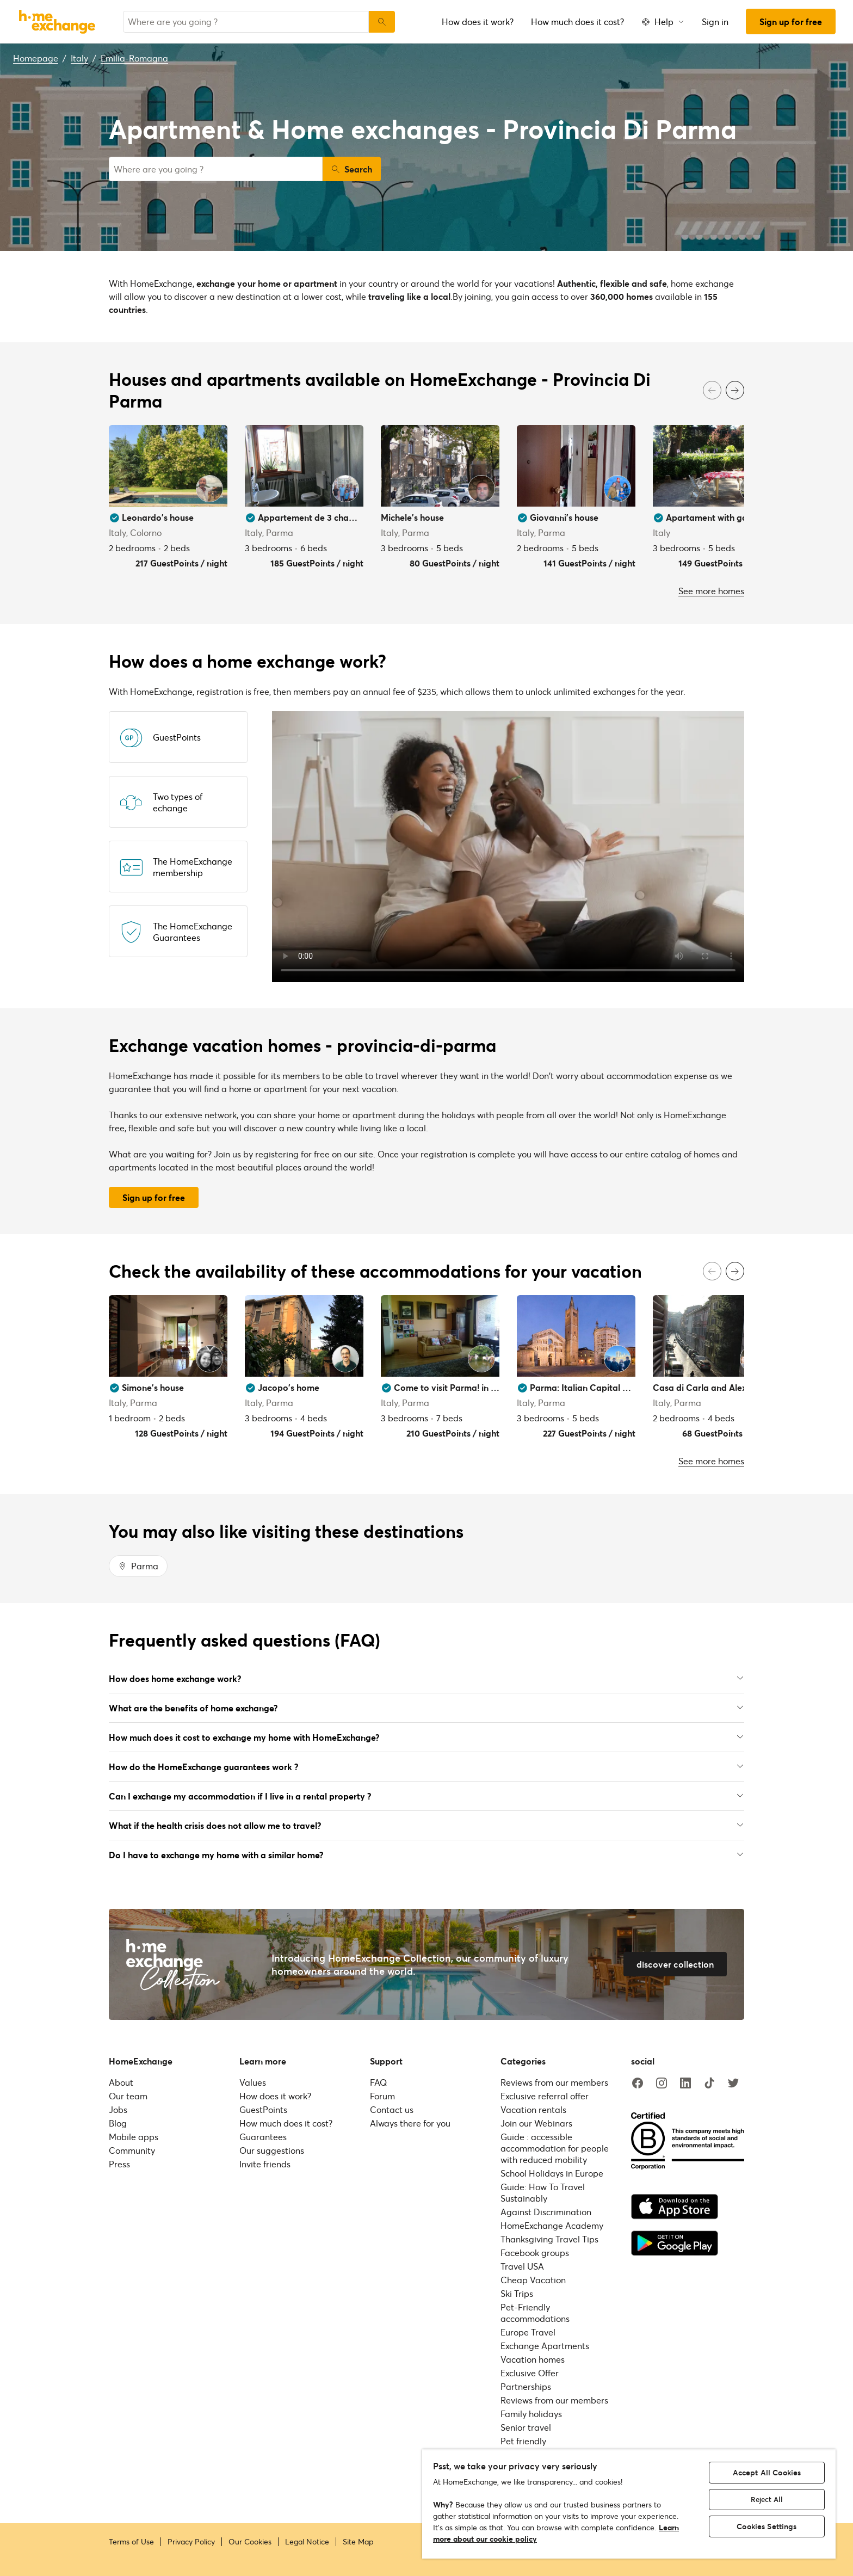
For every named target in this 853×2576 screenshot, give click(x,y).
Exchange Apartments (544, 2345)
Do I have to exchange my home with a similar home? (426, 1854)
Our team (128, 2096)
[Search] (382, 22)
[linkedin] (685, 2083)
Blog (118, 2123)
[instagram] (661, 2083)
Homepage (35, 58)
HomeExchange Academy (551, 2225)
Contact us (391, 2109)
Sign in (715, 21)
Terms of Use (131, 2542)
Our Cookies (249, 2542)
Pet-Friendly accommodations (535, 2312)
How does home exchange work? (426, 1678)
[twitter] (733, 2083)
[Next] (735, 390)
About (121, 2082)
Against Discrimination (545, 2211)
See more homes (711, 590)
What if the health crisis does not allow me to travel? (426, 1825)
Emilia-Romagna (134, 58)
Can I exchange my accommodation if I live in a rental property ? (426, 1796)
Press (119, 2164)
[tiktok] (709, 2083)
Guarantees (263, 2136)
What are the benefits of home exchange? (426, 1708)
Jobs (118, 2109)
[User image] (209, 488)
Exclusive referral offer (544, 2096)
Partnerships (525, 2386)
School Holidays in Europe (551, 2173)
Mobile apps (133, 2136)
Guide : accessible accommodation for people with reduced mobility (554, 2148)
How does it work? (478, 21)
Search (351, 169)
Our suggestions (271, 2150)
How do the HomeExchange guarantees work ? (426, 1766)
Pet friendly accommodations (535, 2446)
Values (252, 2082)
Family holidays (531, 2413)
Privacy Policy (191, 2542)
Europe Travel (527, 2332)
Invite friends (264, 2164)
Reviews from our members (554, 2082)
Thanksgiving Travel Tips (549, 2239)
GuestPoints (263, 2109)
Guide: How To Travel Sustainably (542, 2192)
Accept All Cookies (767, 2472)
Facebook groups (534, 2252)
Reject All (767, 2499)
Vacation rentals (533, 2109)
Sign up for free (790, 21)
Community (132, 2150)
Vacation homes (532, 2359)
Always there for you (410, 2123)
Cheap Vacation (533, 2279)
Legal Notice (307, 2542)
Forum (382, 2096)
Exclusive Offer (529, 2372)
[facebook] (637, 2083)
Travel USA (522, 2266)
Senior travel (525, 2427)
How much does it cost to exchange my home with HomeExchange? (426, 1737)
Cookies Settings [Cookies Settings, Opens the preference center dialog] (766, 2526)
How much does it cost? (577, 21)
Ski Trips (516, 2293)
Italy (79, 58)
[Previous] (712, 390)
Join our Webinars (536, 2123)
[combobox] (246, 22)
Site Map (358, 2542)
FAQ (378, 2082)
